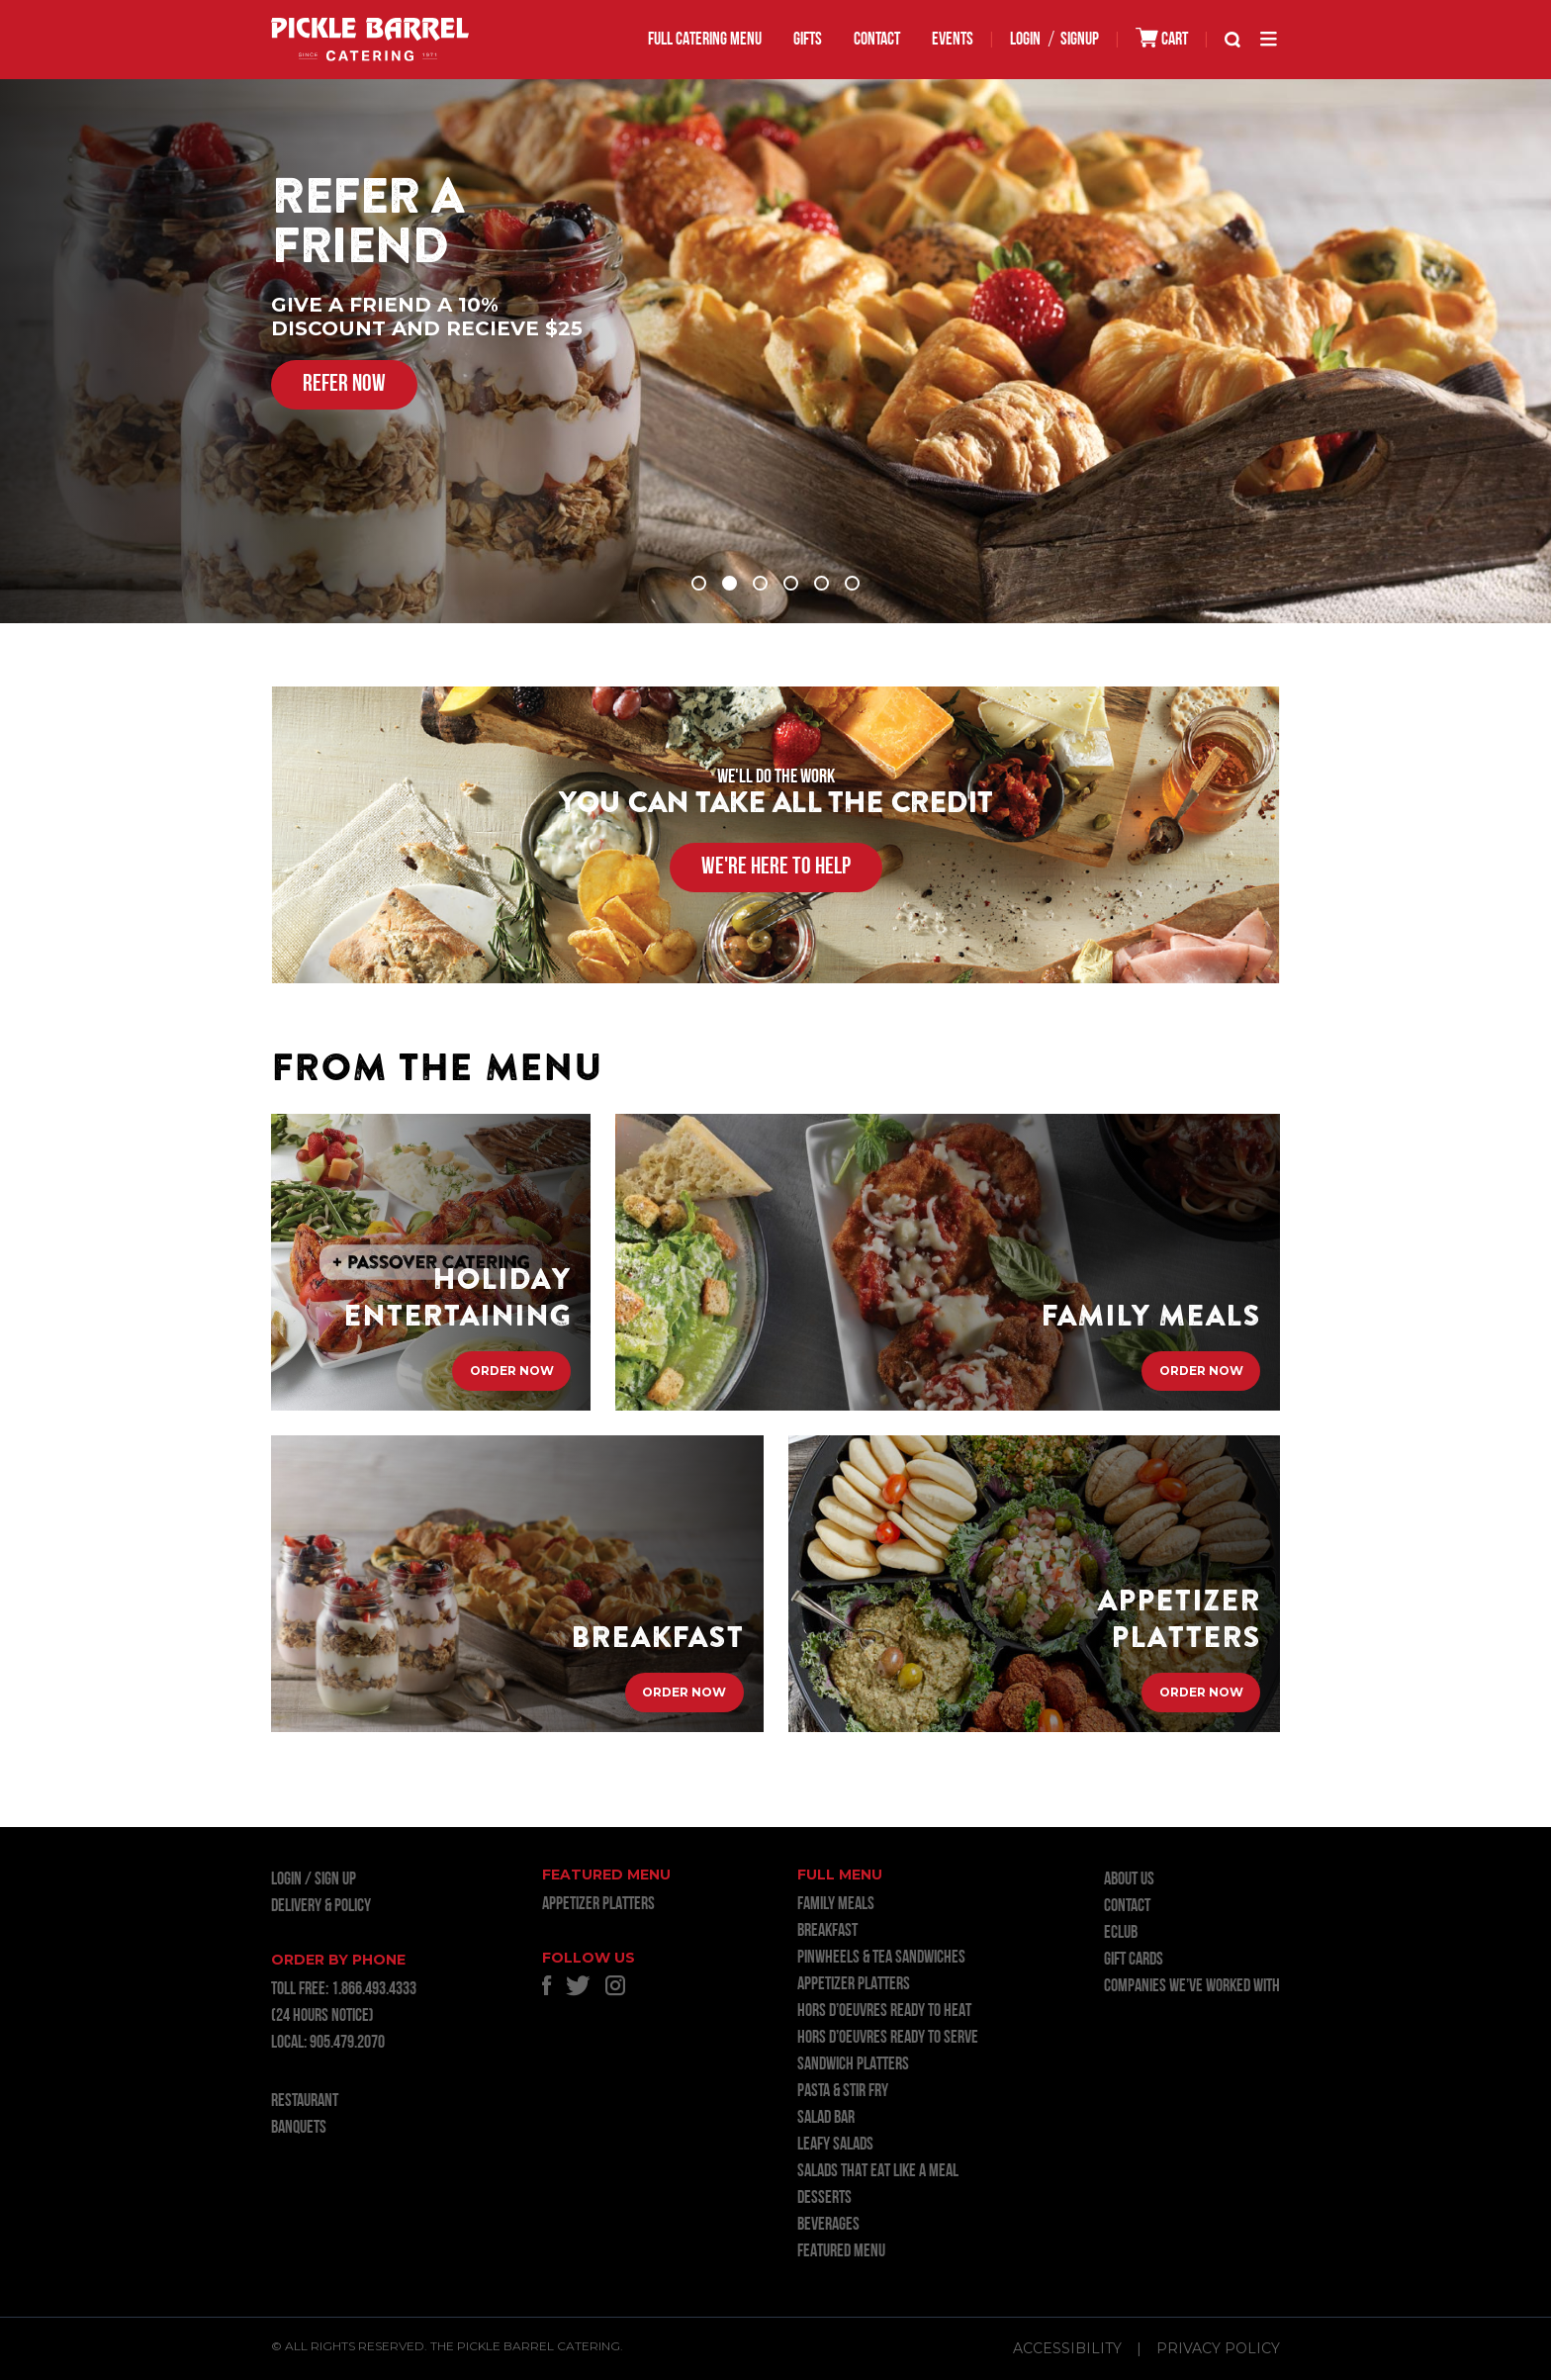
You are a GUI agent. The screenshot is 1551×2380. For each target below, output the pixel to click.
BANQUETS (298, 2128)
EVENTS (952, 40)
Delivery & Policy (321, 1906)
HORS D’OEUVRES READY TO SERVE (887, 2038)
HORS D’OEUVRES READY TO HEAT (884, 2011)
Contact (877, 40)
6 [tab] (852, 583)
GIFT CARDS (1133, 1960)
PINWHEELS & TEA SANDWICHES (881, 1958)
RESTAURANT (304, 2101)
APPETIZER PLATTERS (598, 1904)
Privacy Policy (1218, 2348)
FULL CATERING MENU (705, 40)
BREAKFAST (827, 1931)
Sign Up (335, 1880)
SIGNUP (1079, 40)
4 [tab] (790, 583)
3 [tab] (760, 583)
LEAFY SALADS (835, 2145)
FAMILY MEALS (835, 1904)
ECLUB (1121, 1933)
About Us (1129, 1880)
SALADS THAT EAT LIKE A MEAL (877, 2171)
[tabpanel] (775, 351)
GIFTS (807, 40)
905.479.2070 (347, 2043)
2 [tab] (729, 583)
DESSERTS (824, 2198)
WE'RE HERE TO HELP (776, 867)
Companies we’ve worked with (1192, 1986)
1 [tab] (698, 583)
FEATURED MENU (841, 2252)
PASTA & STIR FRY (842, 2091)
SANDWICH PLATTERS (853, 2065)
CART (1162, 38)
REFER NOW (344, 385)
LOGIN (1025, 40)
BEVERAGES (828, 2225)
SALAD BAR (826, 2118)
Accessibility (1067, 2348)
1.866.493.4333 (373, 1989)
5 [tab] (821, 583)
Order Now (512, 1370)
